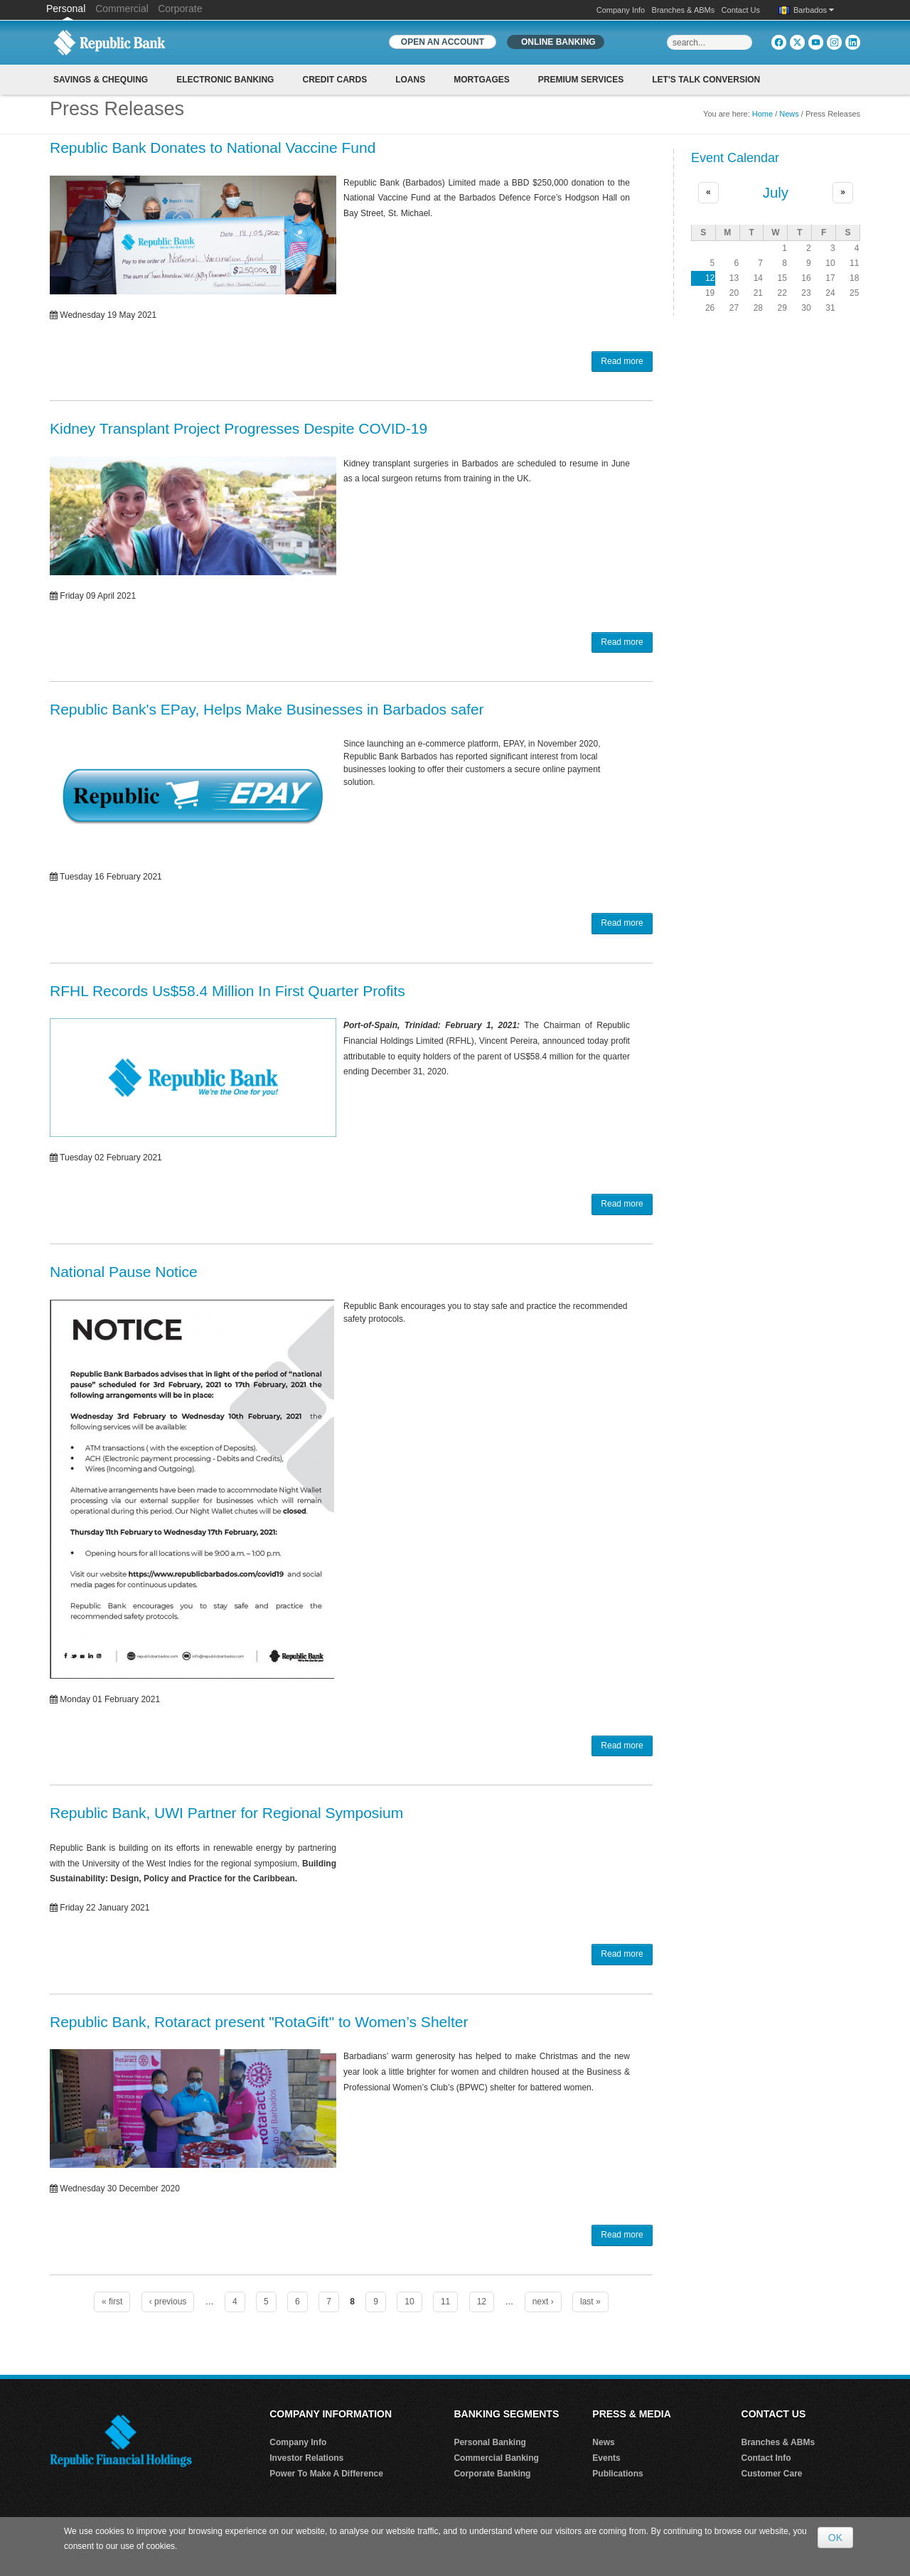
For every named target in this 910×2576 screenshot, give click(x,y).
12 (481, 2302)
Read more (622, 361)
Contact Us (741, 10)
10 (409, 2302)
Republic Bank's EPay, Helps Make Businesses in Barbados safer (267, 709)
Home (762, 113)
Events (606, 2458)
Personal (67, 8)
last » (590, 2302)
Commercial (122, 8)
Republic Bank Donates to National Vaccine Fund (212, 147)
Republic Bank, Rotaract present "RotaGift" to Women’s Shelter (259, 2022)
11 (445, 2302)
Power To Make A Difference (326, 2474)
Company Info (620, 10)
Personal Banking (489, 2442)
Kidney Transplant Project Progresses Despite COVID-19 (238, 428)
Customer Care (772, 2474)
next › (543, 2302)
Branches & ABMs (683, 10)
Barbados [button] (813, 10)
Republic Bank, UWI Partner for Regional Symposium (226, 1813)
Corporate (180, 8)
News (789, 113)
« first (112, 2302)
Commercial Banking (496, 2458)
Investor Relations (306, 2458)
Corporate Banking (492, 2474)
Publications (617, 2474)
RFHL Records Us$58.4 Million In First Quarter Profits (227, 991)
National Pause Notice (124, 1271)
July (775, 193)
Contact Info (766, 2458)
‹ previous (168, 2302)
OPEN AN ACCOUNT (442, 42)
